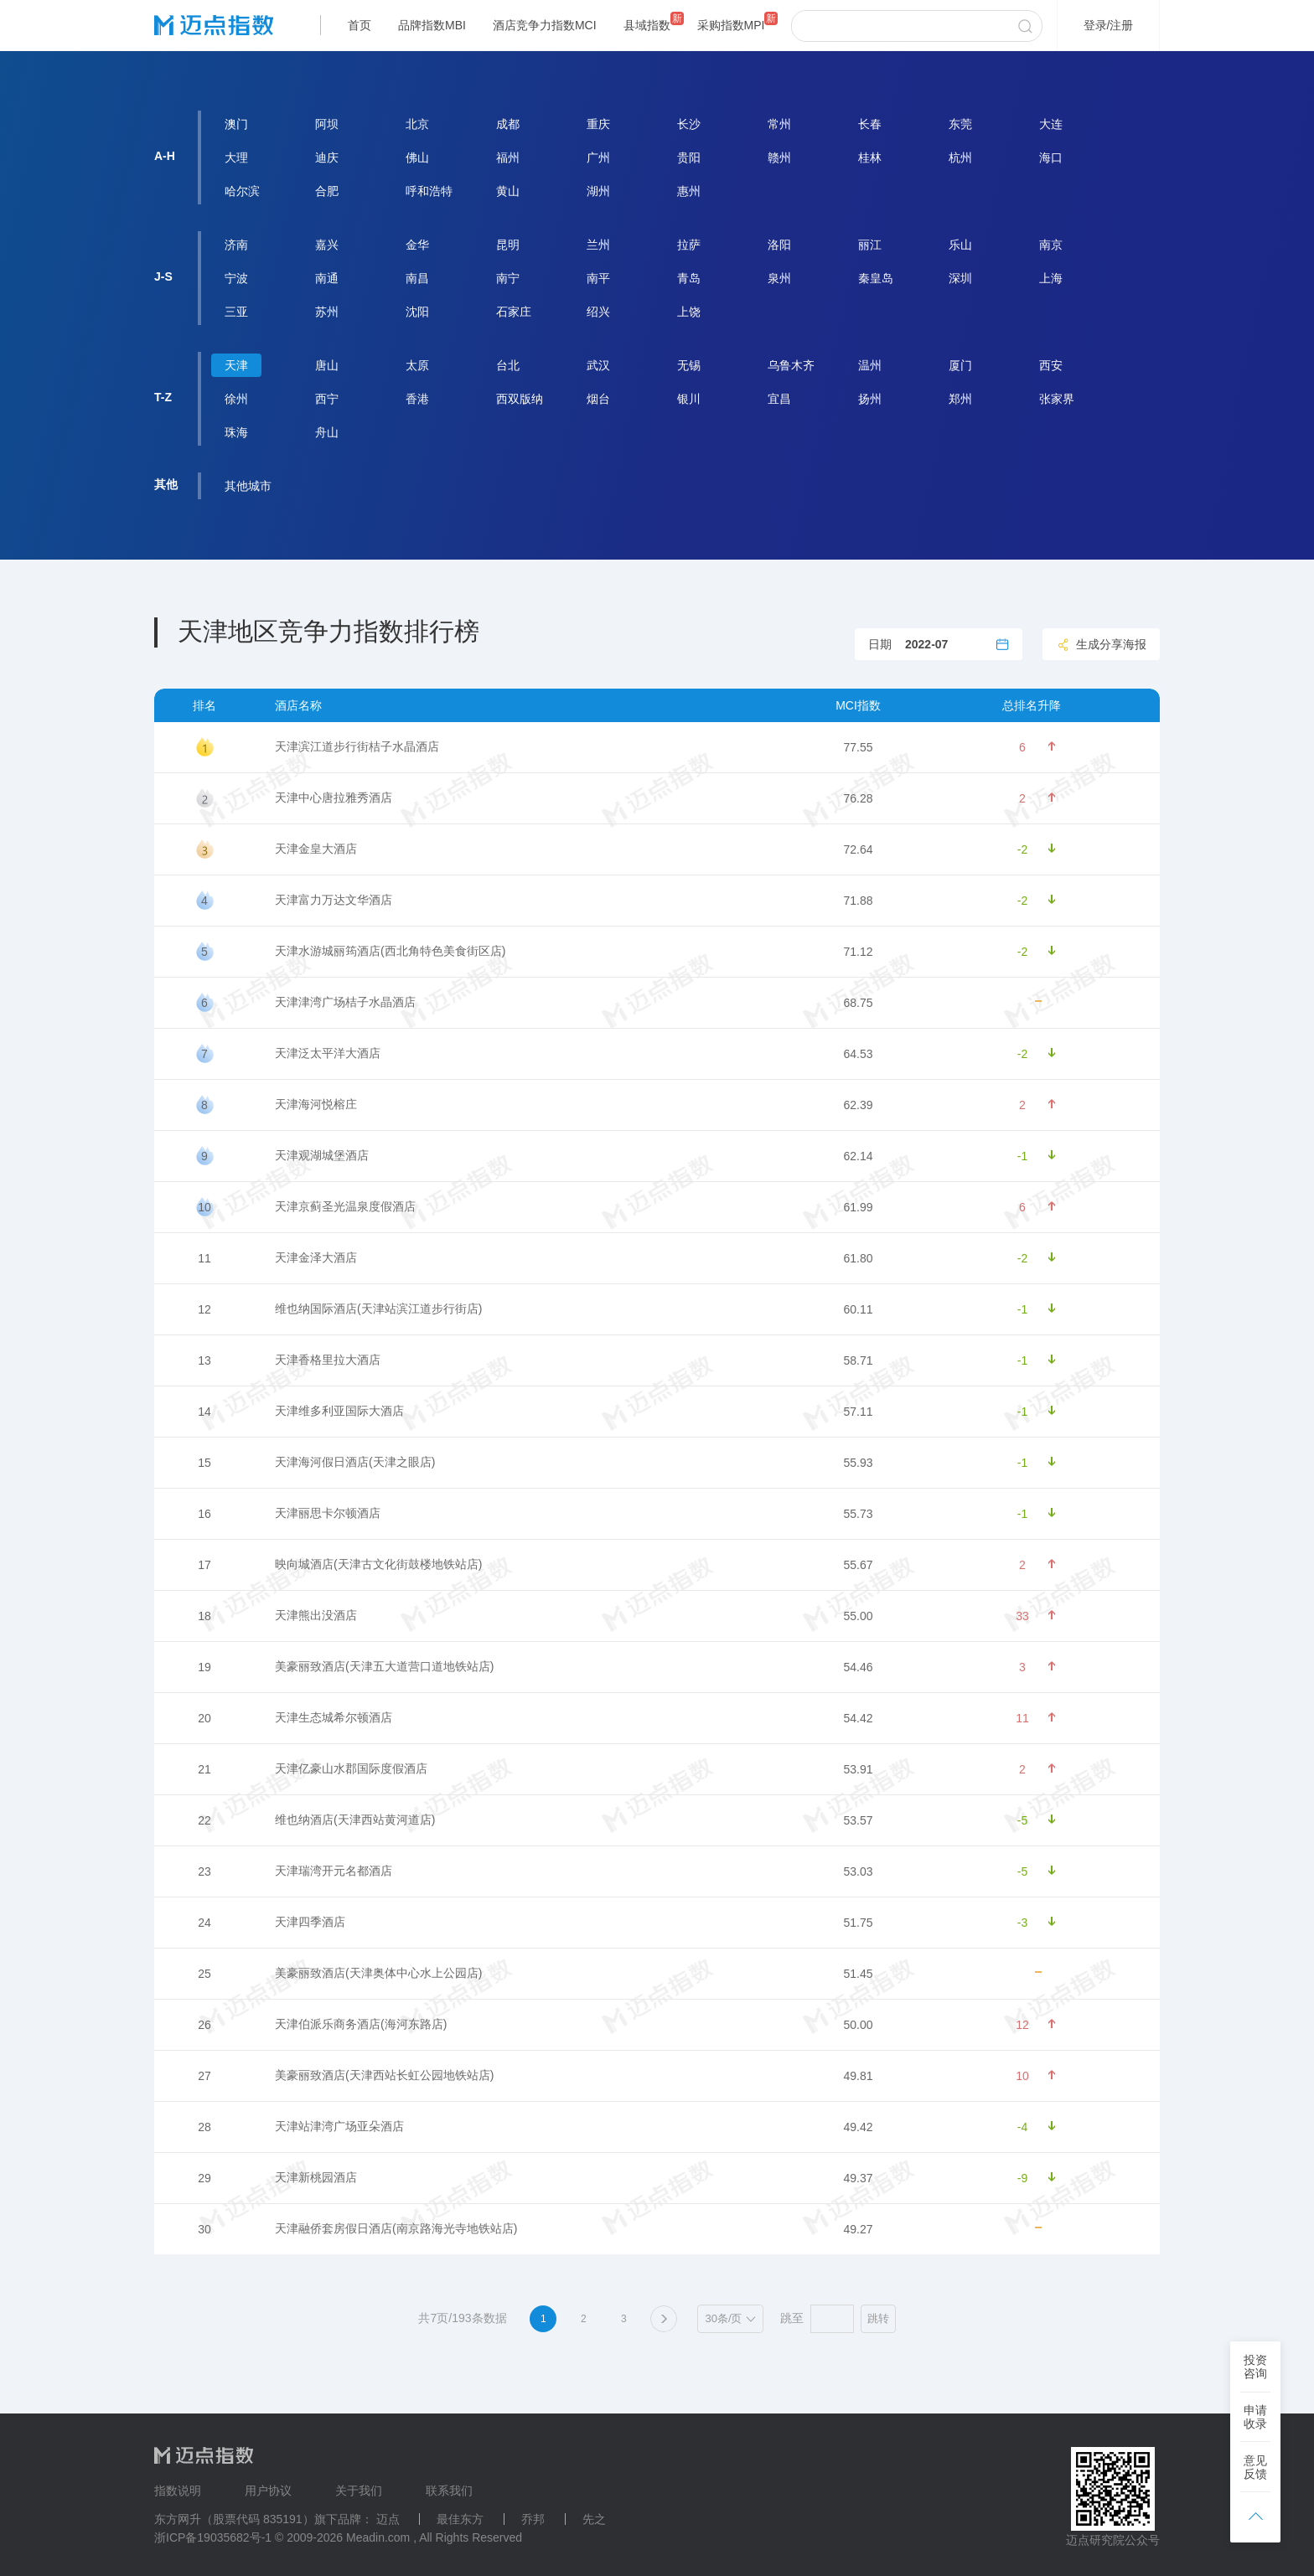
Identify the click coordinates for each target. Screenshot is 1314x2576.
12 (204, 1309)
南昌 (417, 278)
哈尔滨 (242, 191)
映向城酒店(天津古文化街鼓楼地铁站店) (378, 1564)
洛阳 (779, 244)
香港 (417, 398)
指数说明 (177, 2490)
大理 (236, 157)
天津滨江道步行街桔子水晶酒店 (357, 746)
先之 (594, 2519)
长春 (870, 124)
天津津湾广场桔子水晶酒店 (345, 1002)
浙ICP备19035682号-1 (213, 2537)
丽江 (870, 244)
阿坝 (327, 124)
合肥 (327, 191)
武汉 (598, 365)
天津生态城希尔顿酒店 (333, 1717)
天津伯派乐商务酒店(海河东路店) (361, 2024)
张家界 (1056, 398)
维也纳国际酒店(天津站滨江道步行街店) (378, 1308)
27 (204, 2076)
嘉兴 (327, 244)
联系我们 (449, 2490)
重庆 (598, 124)
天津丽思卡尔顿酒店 (327, 1513)
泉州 (779, 278)
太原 (417, 365)
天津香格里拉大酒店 (327, 1359)
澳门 (236, 124)
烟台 (598, 398)
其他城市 (248, 486)
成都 (508, 124)
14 (204, 1411)
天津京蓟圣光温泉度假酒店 (345, 1206)
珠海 (236, 432)
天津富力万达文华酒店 (333, 899)
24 (204, 1922)
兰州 (598, 244)
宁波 (236, 278)
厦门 (960, 365)
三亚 (236, 311)
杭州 (960, 157)
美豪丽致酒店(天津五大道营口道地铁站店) (384, 1666)
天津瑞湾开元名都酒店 (333, 1870)
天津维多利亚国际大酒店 (339, 1410)
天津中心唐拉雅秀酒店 (333, 797)
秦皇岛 (875, 278)
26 (204, 2024)
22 (204, 1820)
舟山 (327, 432)
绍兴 (598, 311)
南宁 (508, 278)
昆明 (508, 244)
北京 (417, 124)
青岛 (689, 278)
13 (204, 1360)
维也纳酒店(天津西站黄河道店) (355, 1819)
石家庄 (513, 311)
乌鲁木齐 (791, 365)
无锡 (689, 365)
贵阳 (689, 157)
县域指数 (646, 25)
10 (204, 1207)
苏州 (327, 311)
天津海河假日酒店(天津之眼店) (355, 1462)
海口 (1051, 157)
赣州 (779, 157)
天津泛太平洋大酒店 (327, 1053)
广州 (598, 157)
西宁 (327, 398)
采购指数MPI (731, 25)
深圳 (960, 278)
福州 (508, 157)
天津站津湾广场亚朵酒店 (339, 2126)
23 (204, 1871)
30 (204, 2229)
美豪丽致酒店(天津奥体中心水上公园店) (378, 1973)
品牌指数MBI (432, 25)
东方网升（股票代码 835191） (234, 2519)
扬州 (870, 398)
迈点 (388, 2519)
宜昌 (779, 398)
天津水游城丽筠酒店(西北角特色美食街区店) (390, 951)
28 (204, 2127)
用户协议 (268, 2490)
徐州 (236, 398)
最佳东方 (460, 2519)
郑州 (960, 398)
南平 (598, 278)
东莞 (960, 124)
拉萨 (689, 244)
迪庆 (327, 157)
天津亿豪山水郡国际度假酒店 (351, 1768)
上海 (1051, 278)
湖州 (598, 191)
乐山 (960, 244)
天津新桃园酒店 (316, 2177)
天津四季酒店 (310, 1921)
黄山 (508, 191)
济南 (236, 244)
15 (204, 1462)
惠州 (689, 191)
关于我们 (358, 2490)
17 (204, 1565)
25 (204, 1973)
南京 (1051, 244)
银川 (689, 398)
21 (204, 1769)
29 (204, 2178)
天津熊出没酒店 (316, 1615)
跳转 (878, 2318)
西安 (1051, 365)
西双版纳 (519, 398)
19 (204, 1667)
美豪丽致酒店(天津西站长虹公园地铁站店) (384, 2075)
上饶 (689, 311)
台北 (508, 365)
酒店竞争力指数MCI (545, 25)
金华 (417, 244)
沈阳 (417, 311)
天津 (236, 365)
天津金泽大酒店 (316, 1257)
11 (204, 1258)
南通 (327, 278)
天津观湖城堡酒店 (322, 1155)
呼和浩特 (429, 191)
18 (204, 1616)
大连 (1051, 124)
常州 (779, 124)
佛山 (417, 157)
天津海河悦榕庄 (316, 1104)
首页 (359, 25)
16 (204, 1513)
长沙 (689, 124)
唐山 (327, 365)
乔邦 (533, 2519)
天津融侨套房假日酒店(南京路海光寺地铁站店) (396, 2228)
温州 (870, 365)
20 (204, 1718)
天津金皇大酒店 (316, 848)
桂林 (870, 157)
